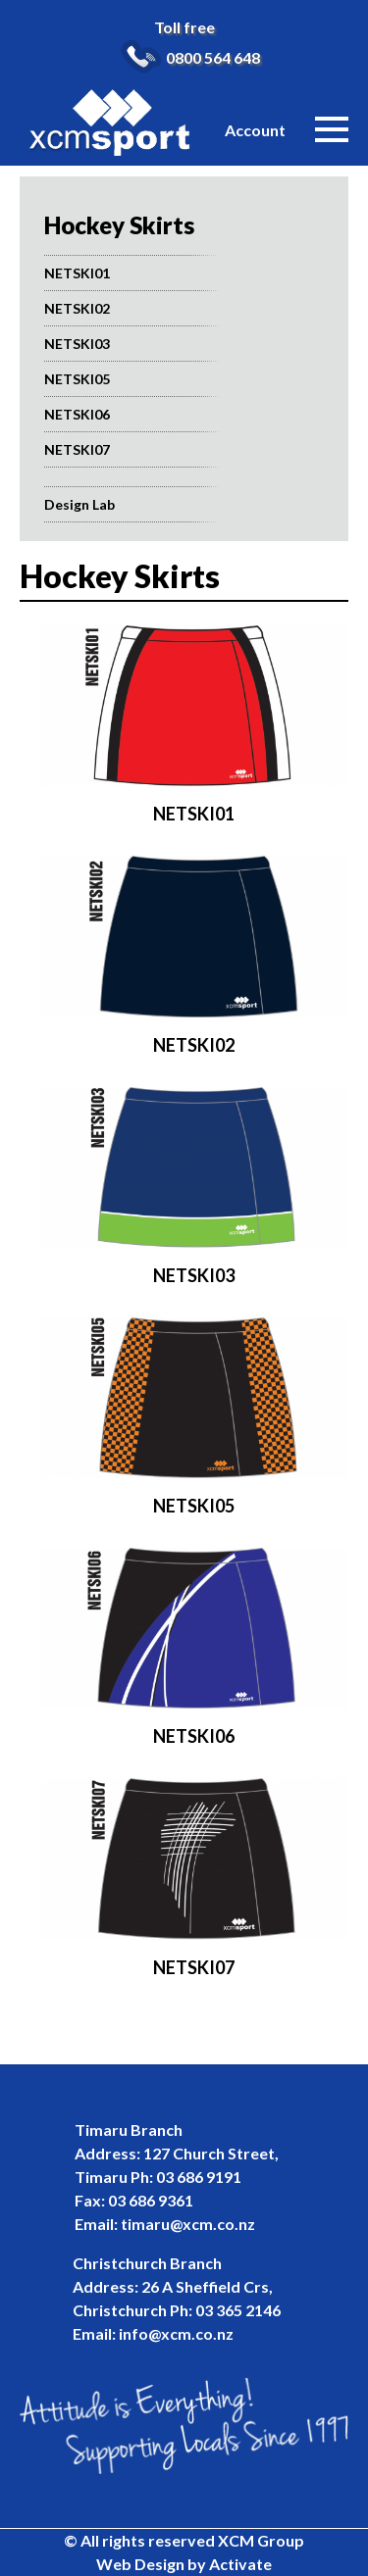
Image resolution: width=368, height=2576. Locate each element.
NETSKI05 (77, 379)
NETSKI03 (77, 343)
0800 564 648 (213, 57)
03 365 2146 (238, 2310)
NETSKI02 (77, 308)
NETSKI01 (77, 273)
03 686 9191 (198, 2176)
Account (255, 130)
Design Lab (79, 504)
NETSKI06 (77, 414)
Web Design (140, 2563)
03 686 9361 (150, 2200)
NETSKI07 (77, 449)
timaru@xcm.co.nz (188, 2223)
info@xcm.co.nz (176, 2333)
